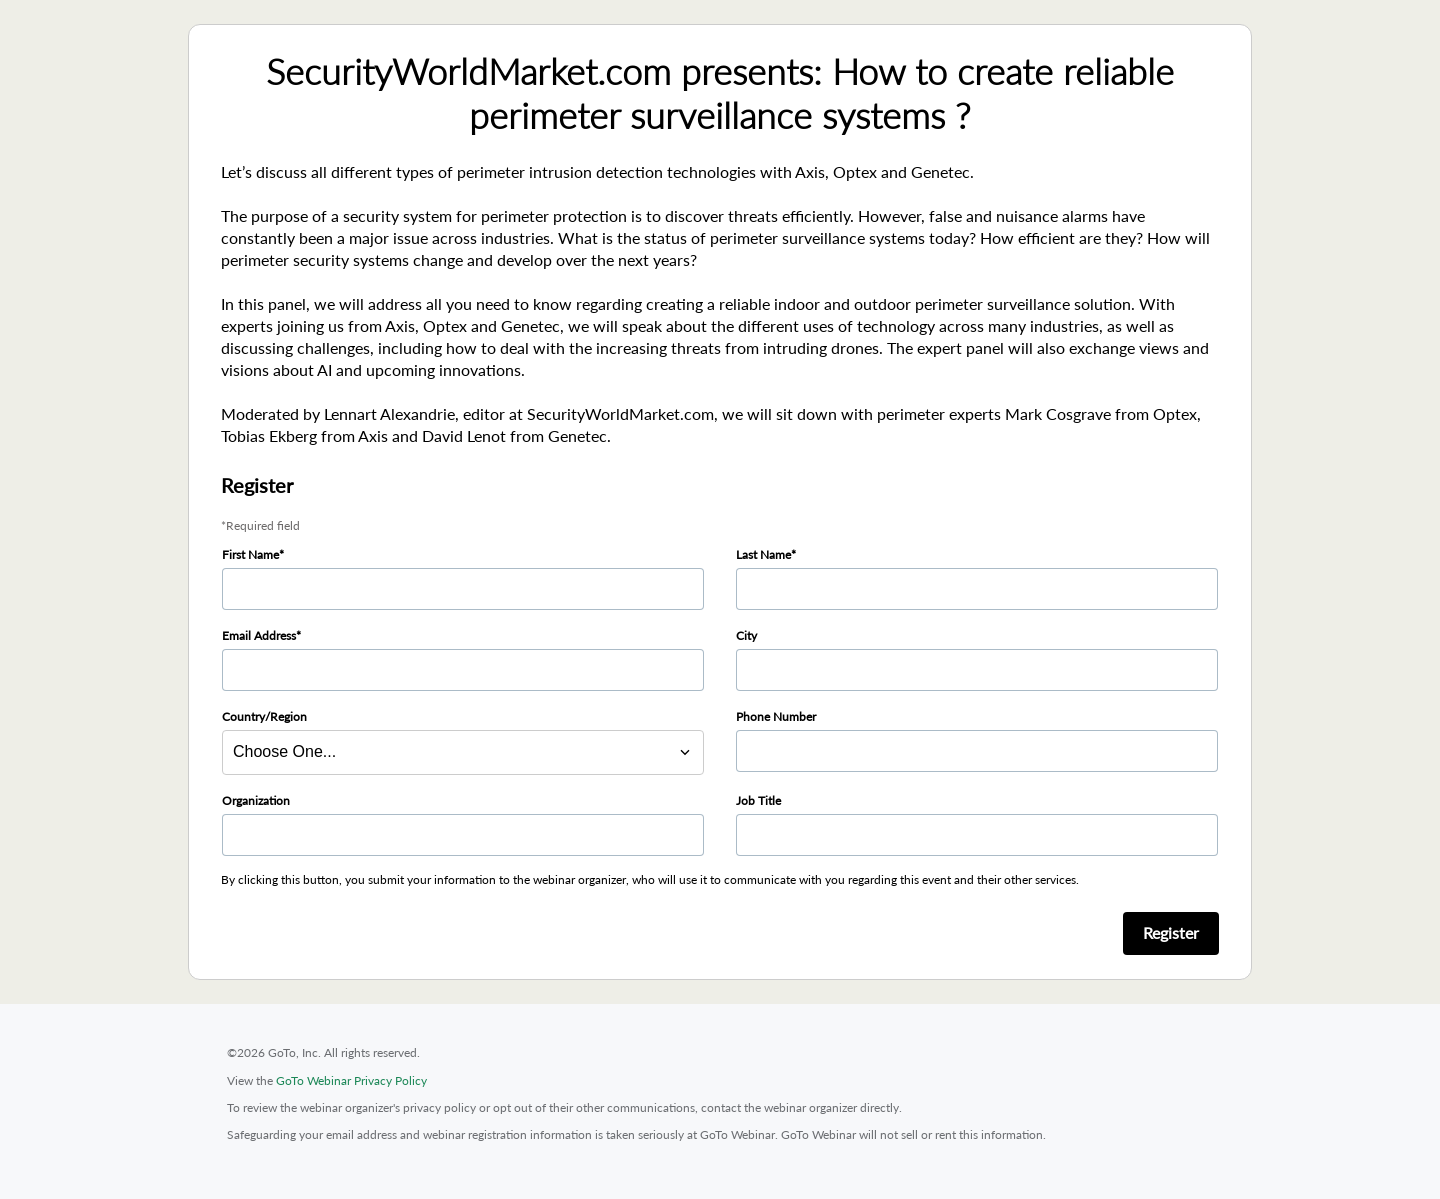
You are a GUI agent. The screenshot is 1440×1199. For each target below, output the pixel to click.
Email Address (259, 635)
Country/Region (264, 716)
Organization (256, 800)
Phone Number (776, 716)
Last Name (763, 554)
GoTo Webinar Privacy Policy (351, 1080)
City (746, 635)
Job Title (758, 800)
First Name (250, 554)
